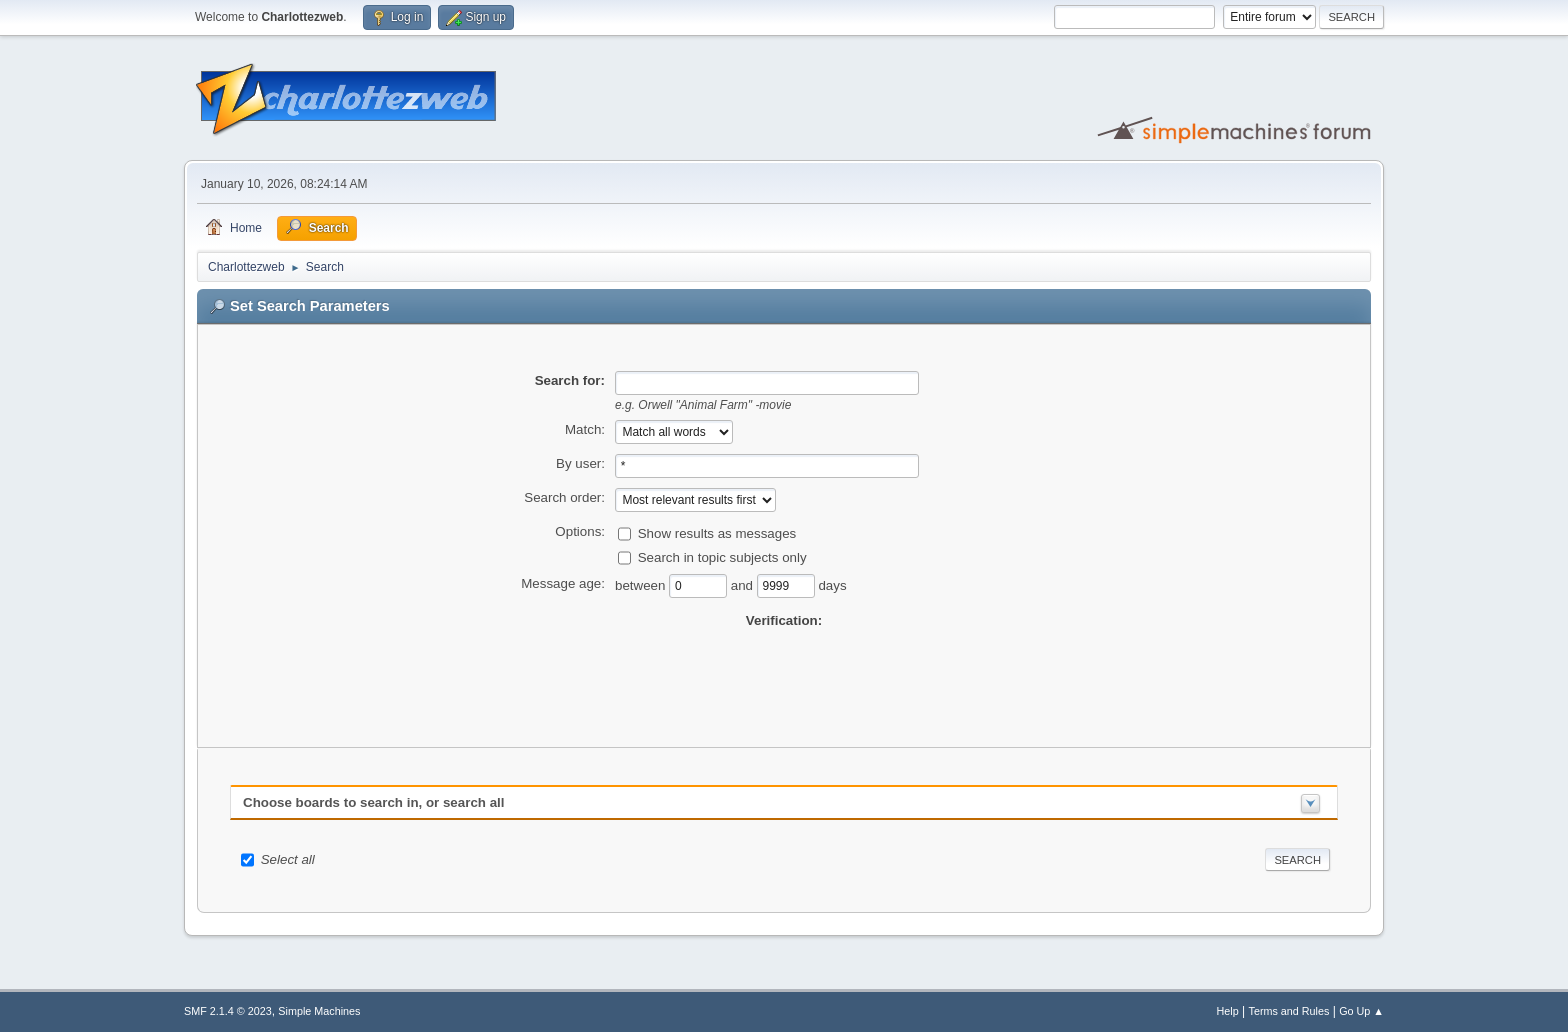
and (744, 584)
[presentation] (784, 670)
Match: (585, 429)
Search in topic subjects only (722, 556)
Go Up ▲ (1361, 1011)
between (642, 584)
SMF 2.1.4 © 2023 (228, 1011)
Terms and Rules (1289, 1011)
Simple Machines (319, 1011)
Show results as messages (717, 532)
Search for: (570, 380)
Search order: (564, 497)
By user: (580, 463)
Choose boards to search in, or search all (373, 802)
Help (1228, 1011)
